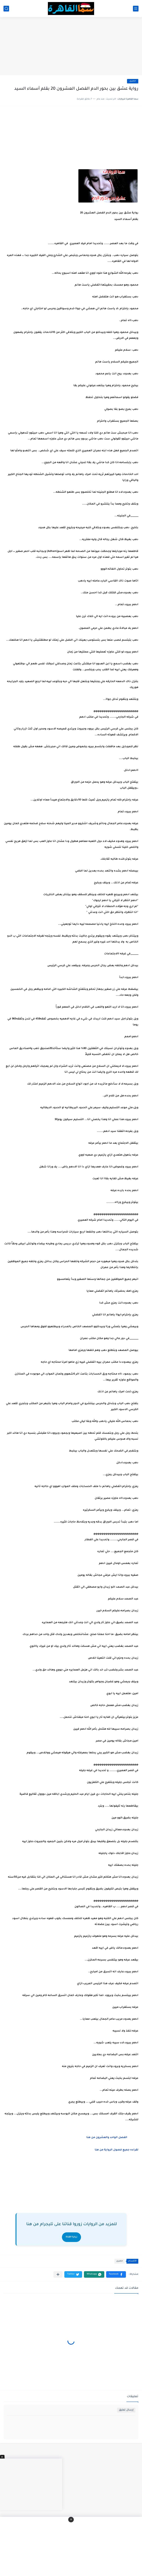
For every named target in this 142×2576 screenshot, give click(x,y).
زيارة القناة (71, 2237)
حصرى (132, 81)
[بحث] (6, 8)
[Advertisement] (71, 47)
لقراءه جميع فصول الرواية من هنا (116, 2150)
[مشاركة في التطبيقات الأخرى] (57, 2274)
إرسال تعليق (126, 2410)
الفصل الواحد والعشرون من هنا (107, 2137)
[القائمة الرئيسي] (135, 8)
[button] (116, 2274)
